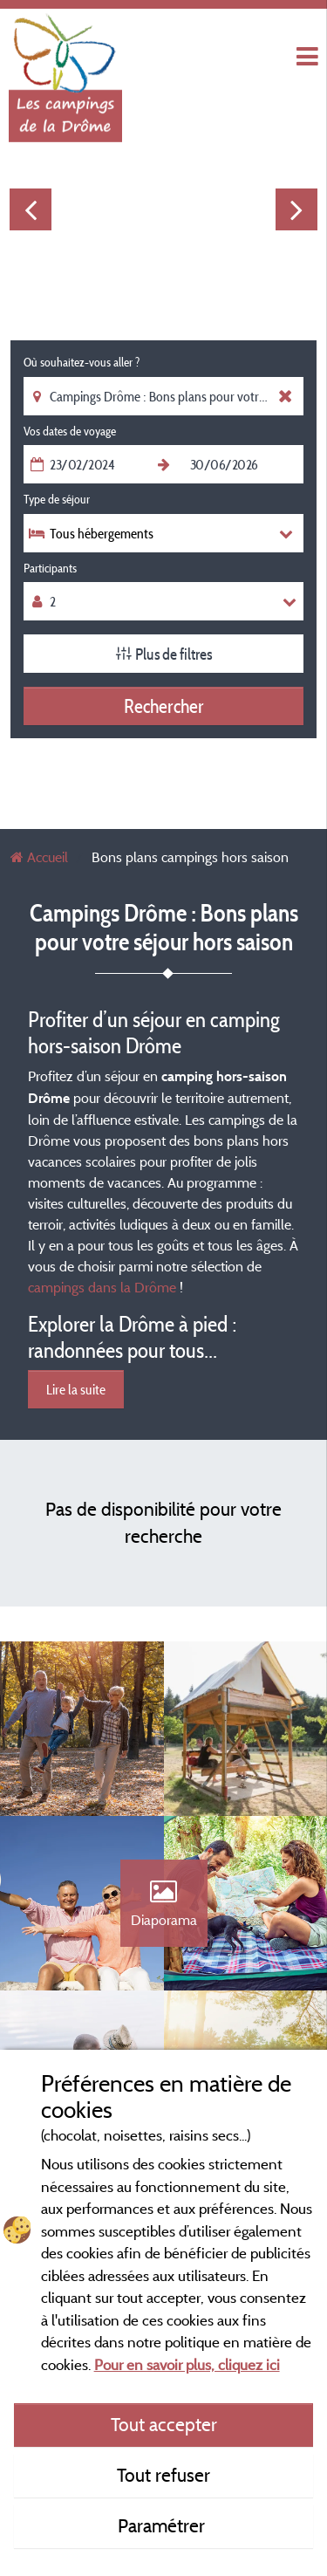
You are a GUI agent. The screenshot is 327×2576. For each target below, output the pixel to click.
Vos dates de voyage (70, 431)
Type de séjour (57, 499)
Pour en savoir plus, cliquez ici (187, 2364)
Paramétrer (163, 2525)
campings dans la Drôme (102, 1287)
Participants (50, 568)
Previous (30, 209)
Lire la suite (76, 1389)
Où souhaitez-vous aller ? (82, 362)
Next (296, 209)
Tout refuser (163, 2474)
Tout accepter (164, 2424)
